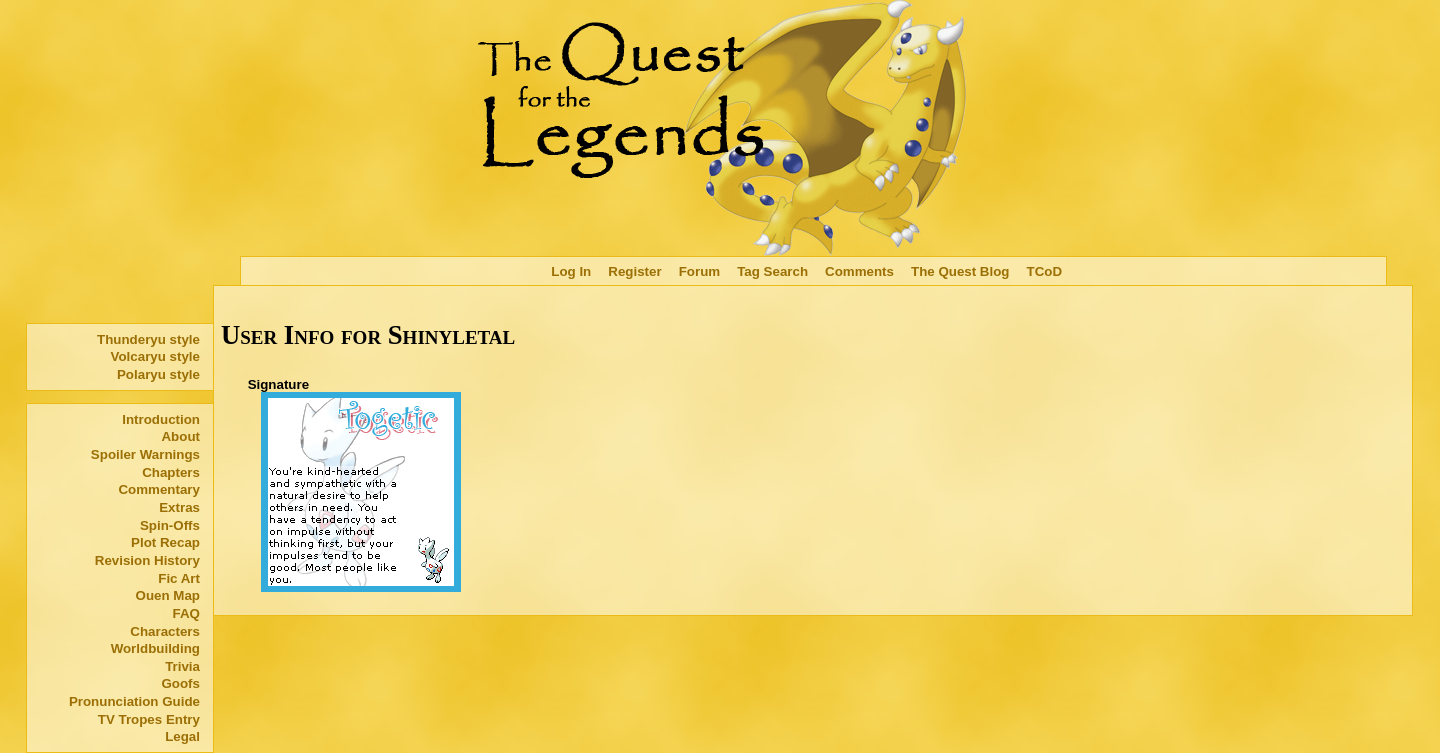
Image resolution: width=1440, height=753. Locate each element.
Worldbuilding (155, 648)
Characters (165, 631)
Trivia (182, 666)
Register (634, 271)
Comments (859, 271)
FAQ (186, 613)
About (180, 436)
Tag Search (772, 271)
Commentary (158, 489)
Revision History (147, 560)
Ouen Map (168, 595)
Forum (699, 271)
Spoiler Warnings (145, 454)
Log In (571, 271)
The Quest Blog (960, 271)
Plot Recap (165, 542)
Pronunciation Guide (134, 701)
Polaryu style (158, 374)
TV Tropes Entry (149, 719)
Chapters (171, 472)
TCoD (1045, 271)
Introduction (161, 419)
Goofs (180, 683)
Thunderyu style (148, 339)
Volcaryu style (155, 356)
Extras (179, 507)
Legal (182, 736)
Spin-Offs (170, 525)
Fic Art (179, 578)
